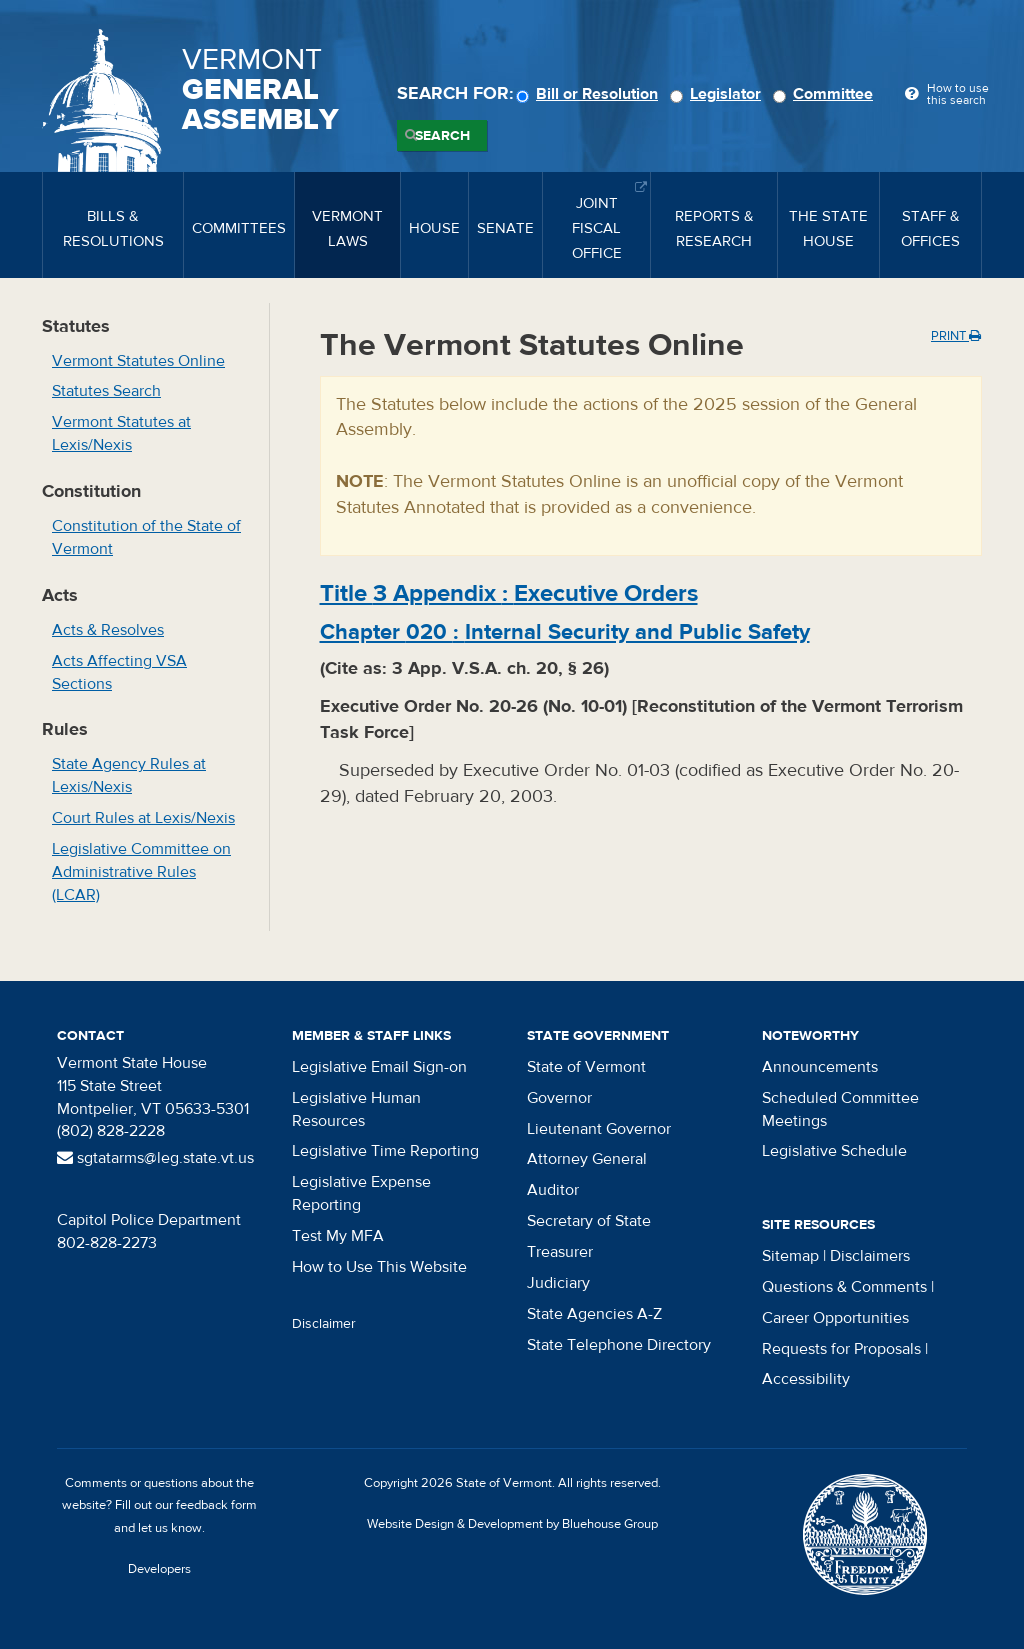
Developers (159, 1569)
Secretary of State (589, 1221)
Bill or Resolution (590, 94)
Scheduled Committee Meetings (840, 1109)
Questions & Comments (844, 1287)
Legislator (718, 94)
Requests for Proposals (841, 1349)
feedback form (216, 1505)
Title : (509, 593)
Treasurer (560, 1252)
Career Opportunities (835, 1318)
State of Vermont (586, 1067)
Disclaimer (324, 1324)
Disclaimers (870, 1256)
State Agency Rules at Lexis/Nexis (129, 775)
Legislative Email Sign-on (379, 1067)
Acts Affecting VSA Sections (119, 672)
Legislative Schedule (834, 1151)
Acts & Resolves (108, 630)
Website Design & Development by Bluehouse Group (512, 1524)
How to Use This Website (379, 1267)
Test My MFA (338, 1236)
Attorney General (587, 1159)
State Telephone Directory (619, 1345)
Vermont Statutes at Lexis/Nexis (121, 433)
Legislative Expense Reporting (361, 1193)
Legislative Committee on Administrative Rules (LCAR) (141, 872)
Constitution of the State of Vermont (146, 537)
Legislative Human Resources (356, 1109)
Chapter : (565, 632)
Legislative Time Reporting (385, 1151)
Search (442, 136)
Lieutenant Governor (599, 1129)
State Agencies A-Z (594, 1314)
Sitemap (790, 1256)
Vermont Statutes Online (138, 361)
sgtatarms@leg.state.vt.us (155, 1158)
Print (956, 336)
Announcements (820, 1067)
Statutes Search (106, 391)
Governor (559, 1098)
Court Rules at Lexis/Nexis (143, 818)
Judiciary (558, 1283)
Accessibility (806, 1379)
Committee (826, 94)
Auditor (553, 1190)
